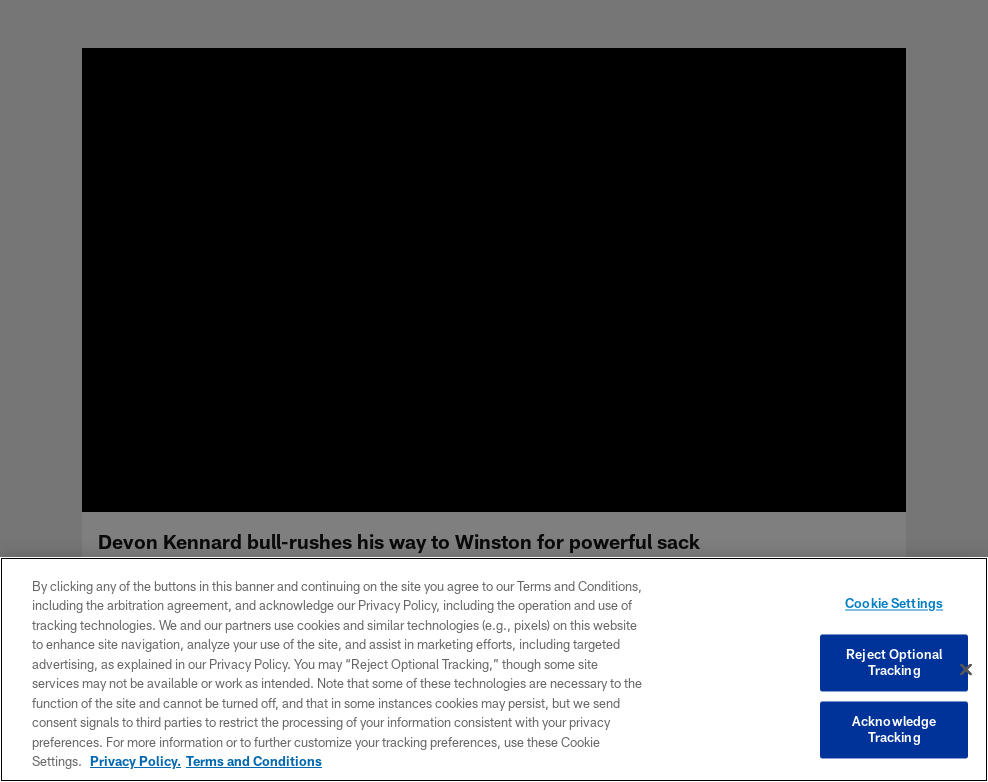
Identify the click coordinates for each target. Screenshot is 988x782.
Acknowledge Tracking (894, 730)
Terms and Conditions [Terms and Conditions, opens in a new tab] (254, 761)
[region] (494, 669)
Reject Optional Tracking (894, 663)
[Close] (966, 670)
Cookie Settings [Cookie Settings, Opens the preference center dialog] (894, 604)
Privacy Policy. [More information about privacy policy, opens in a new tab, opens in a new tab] (135, 761)
